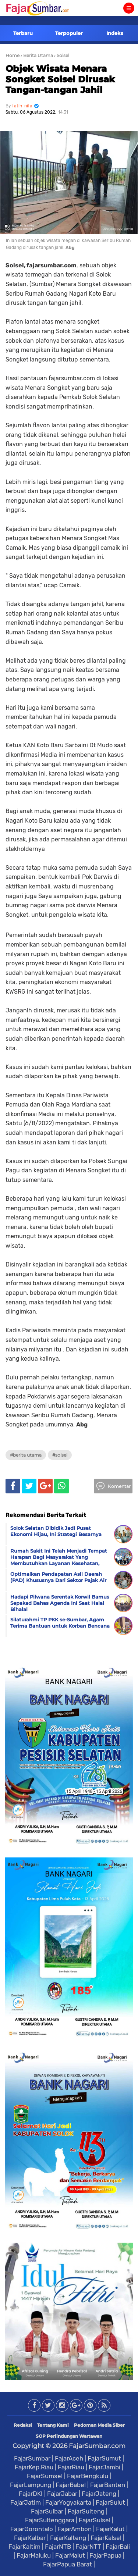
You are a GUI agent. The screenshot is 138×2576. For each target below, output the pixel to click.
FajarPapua (105, 2555)
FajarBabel (71, 2484)
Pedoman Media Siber (99, 2425)
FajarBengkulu (87, 2476)
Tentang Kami (53, 2425)
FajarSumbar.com (97, 2445)
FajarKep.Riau (34, 2467)
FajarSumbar (32, 2458)
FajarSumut (104, 2458)
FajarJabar (62, 2493)
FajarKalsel (106, 2537)
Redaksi (23, 2425)
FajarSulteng (86, 2511)
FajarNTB (58, 2546)
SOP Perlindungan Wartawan (69, 2436)
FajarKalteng (68, 2537)
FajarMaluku (34, 2555)
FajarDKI (31, 2493)
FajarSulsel (94, 2520)
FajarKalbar (30, 2537)
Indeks (114, 33)
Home (13, 55)
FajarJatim (25, 2502)
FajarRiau (71, 2467)
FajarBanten (107, 2484)
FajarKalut (110, 2529)
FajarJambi (104, 2467)
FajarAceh (69, 2458)
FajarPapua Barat (67, 2564)
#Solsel (59, 1455)
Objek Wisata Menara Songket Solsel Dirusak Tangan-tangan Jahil (60, 79)
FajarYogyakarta (68, 2502)
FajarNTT (88, 2546)
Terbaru (23, 33)
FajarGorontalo (31, 2529)
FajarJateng (99, 2493)
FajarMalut (70, 2555)
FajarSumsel (45, 2476)
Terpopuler (69, 33)
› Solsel (61, 55)
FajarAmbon (74, 2529)
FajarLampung (30, 2484)
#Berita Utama (26, 1455)
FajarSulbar (47, 2511)
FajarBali (118, 2546)
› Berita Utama (37, 55)
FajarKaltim (24, 2546)
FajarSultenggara (49, 2520)
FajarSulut (110, 2502)
